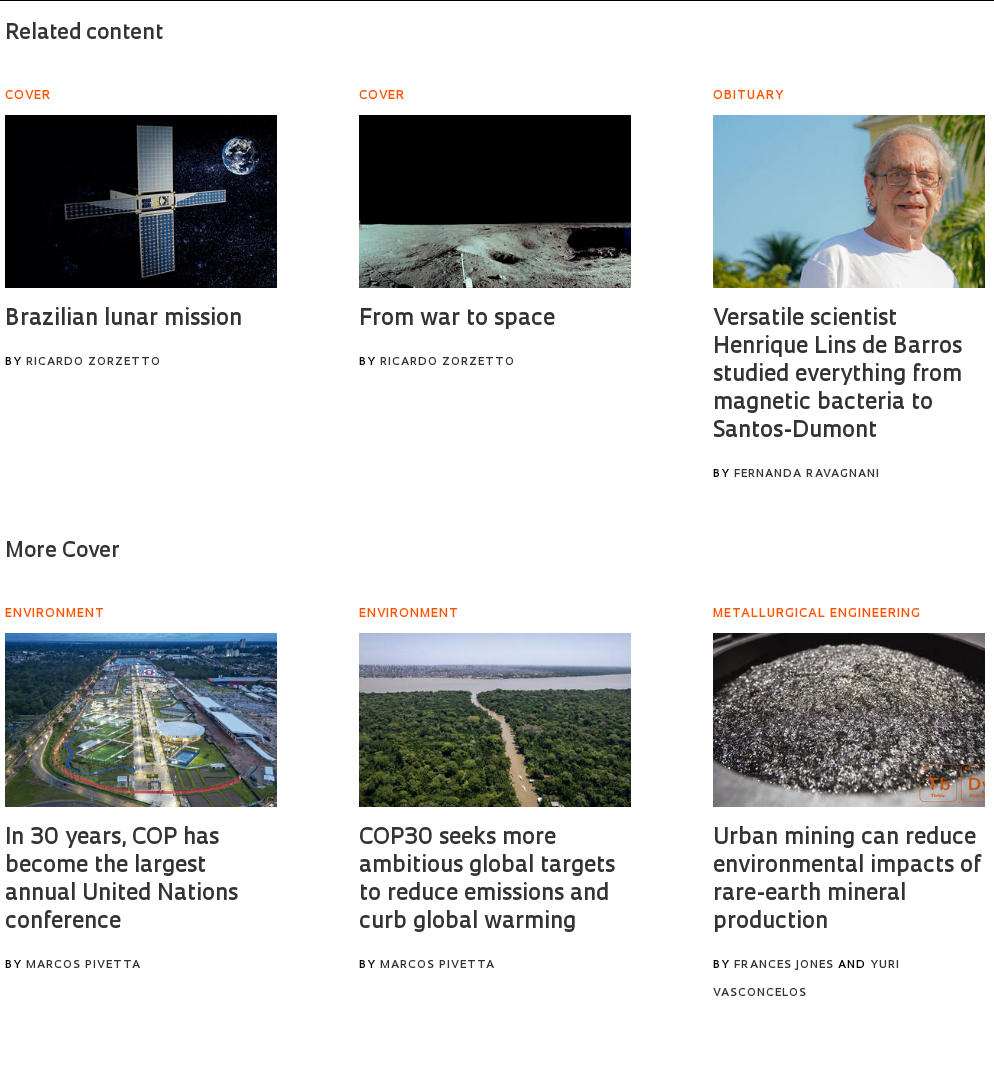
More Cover (62, 551)
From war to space (457, 319)
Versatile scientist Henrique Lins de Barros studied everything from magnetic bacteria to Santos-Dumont (837, 375)
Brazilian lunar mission (123, 319)
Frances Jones (784, 965)
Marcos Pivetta (83, 965)
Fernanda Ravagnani (807, 474)
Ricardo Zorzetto (93, 362)
